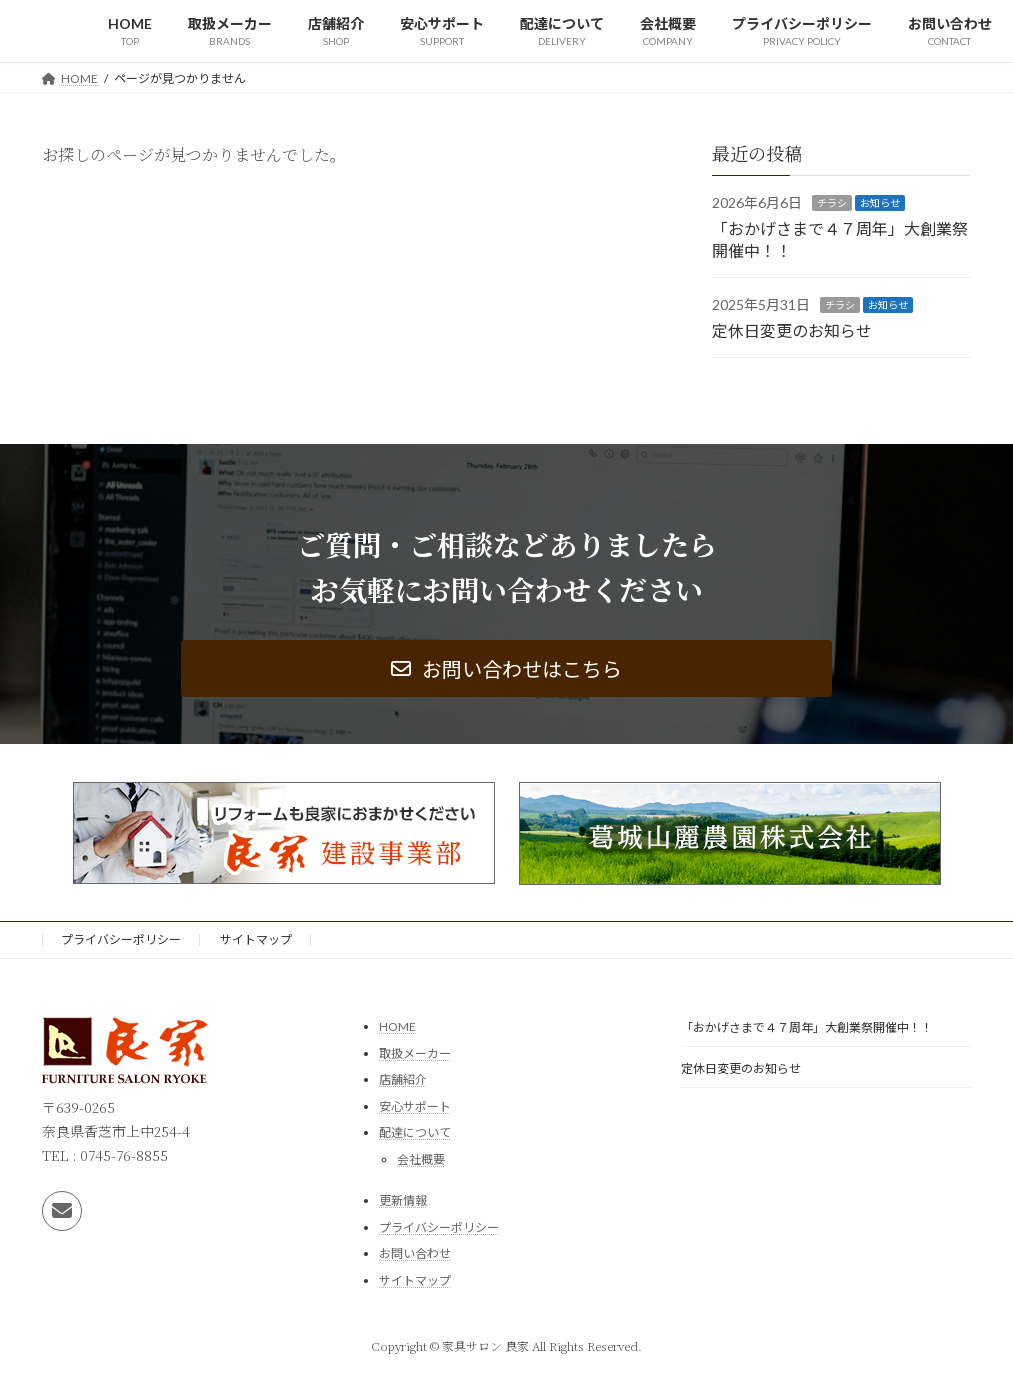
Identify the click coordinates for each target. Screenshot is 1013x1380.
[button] (506, 668)
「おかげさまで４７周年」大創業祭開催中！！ (807, 1027)
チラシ (832, 203)
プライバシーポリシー (121, 939)
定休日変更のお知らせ (792, 329)
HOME (397, 1026)
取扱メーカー (415, 1053)
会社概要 (421, 1159)
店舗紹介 (403, 1079)
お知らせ (880, 203)
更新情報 (403, 1200)
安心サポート (415, 1106)
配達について (415, 1133)
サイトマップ (256, 939)
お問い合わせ (415, 1253)
